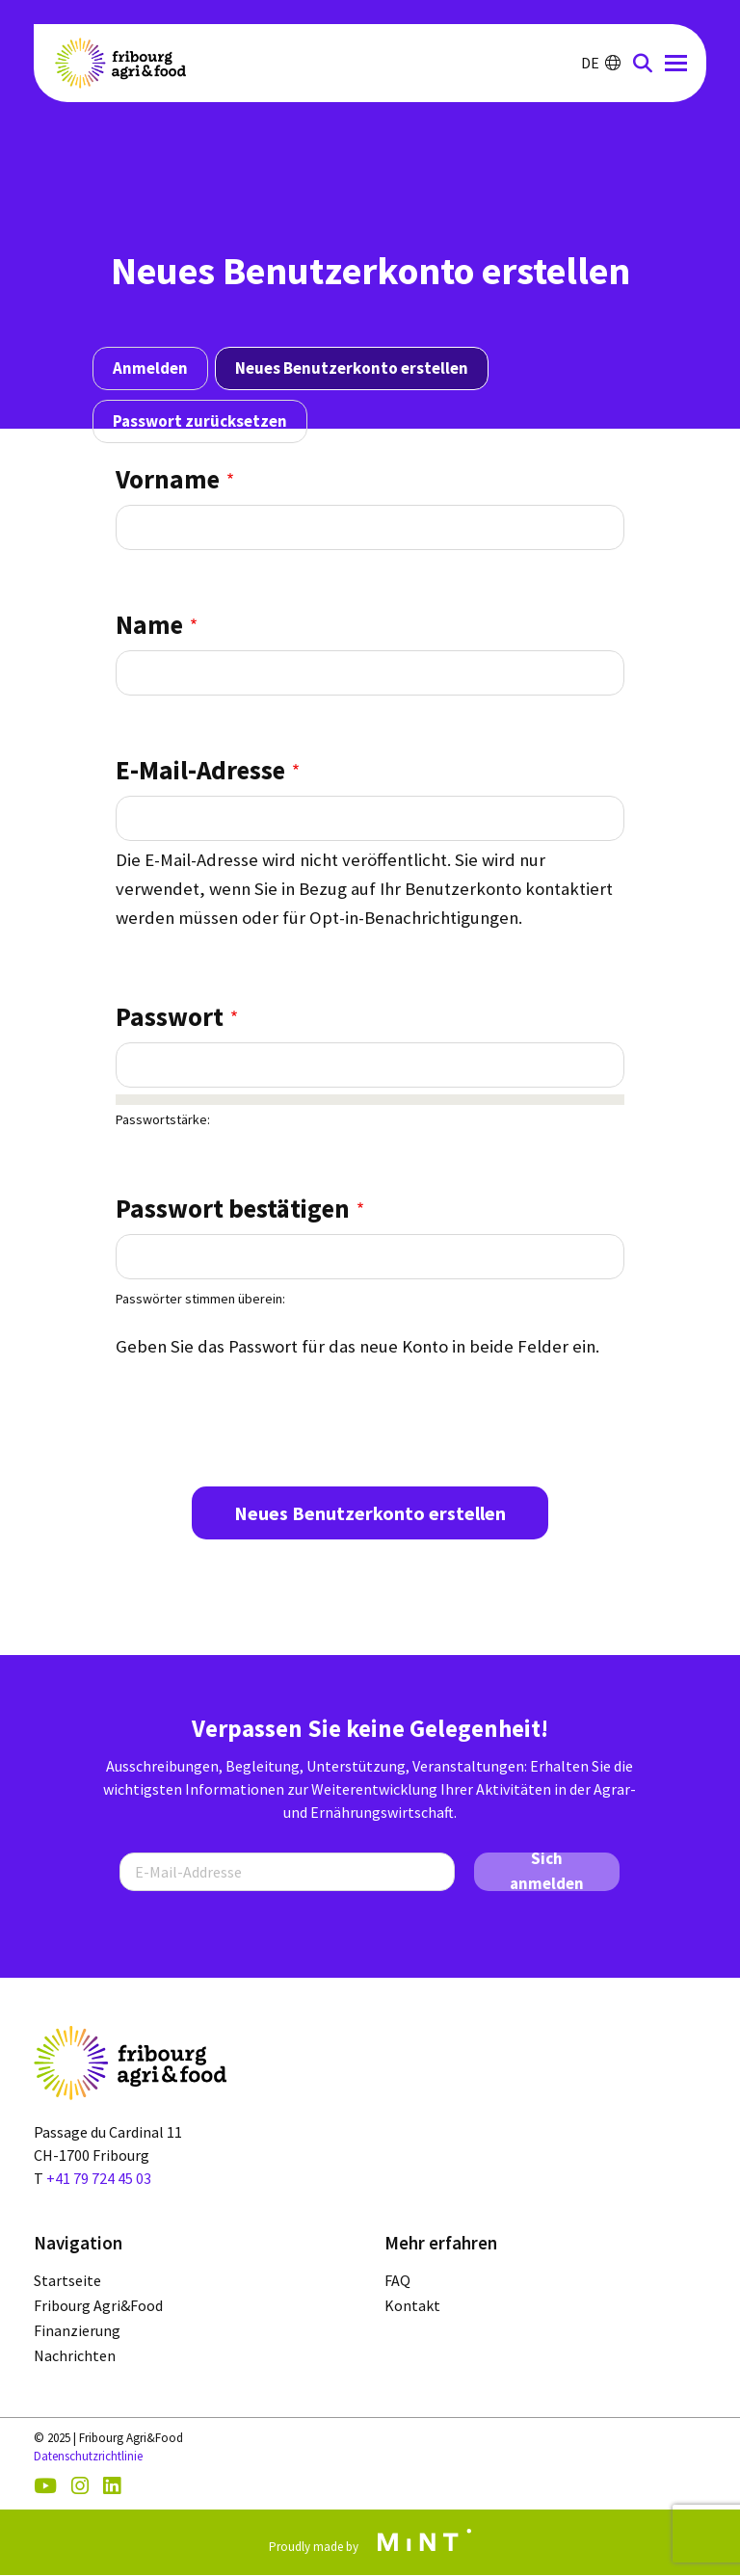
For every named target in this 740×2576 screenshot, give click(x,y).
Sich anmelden (547, 1872)
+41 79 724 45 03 (98, 2178)
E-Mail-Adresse (200, 769)
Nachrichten (75, 2356)
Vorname (168, 478)
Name (149, 624)
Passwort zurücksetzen (200, 421)
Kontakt (412, 2306)
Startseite (67, 2281)
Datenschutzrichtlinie (88, 2456)
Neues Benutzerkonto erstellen (351, 368)
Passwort (170, 1016)
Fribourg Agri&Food (98, 2306)
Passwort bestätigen (233, 1208)
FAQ (397, 2281)
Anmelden (150, 368)
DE (601, 62)
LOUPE (642, 62)
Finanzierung (77, 2331)
